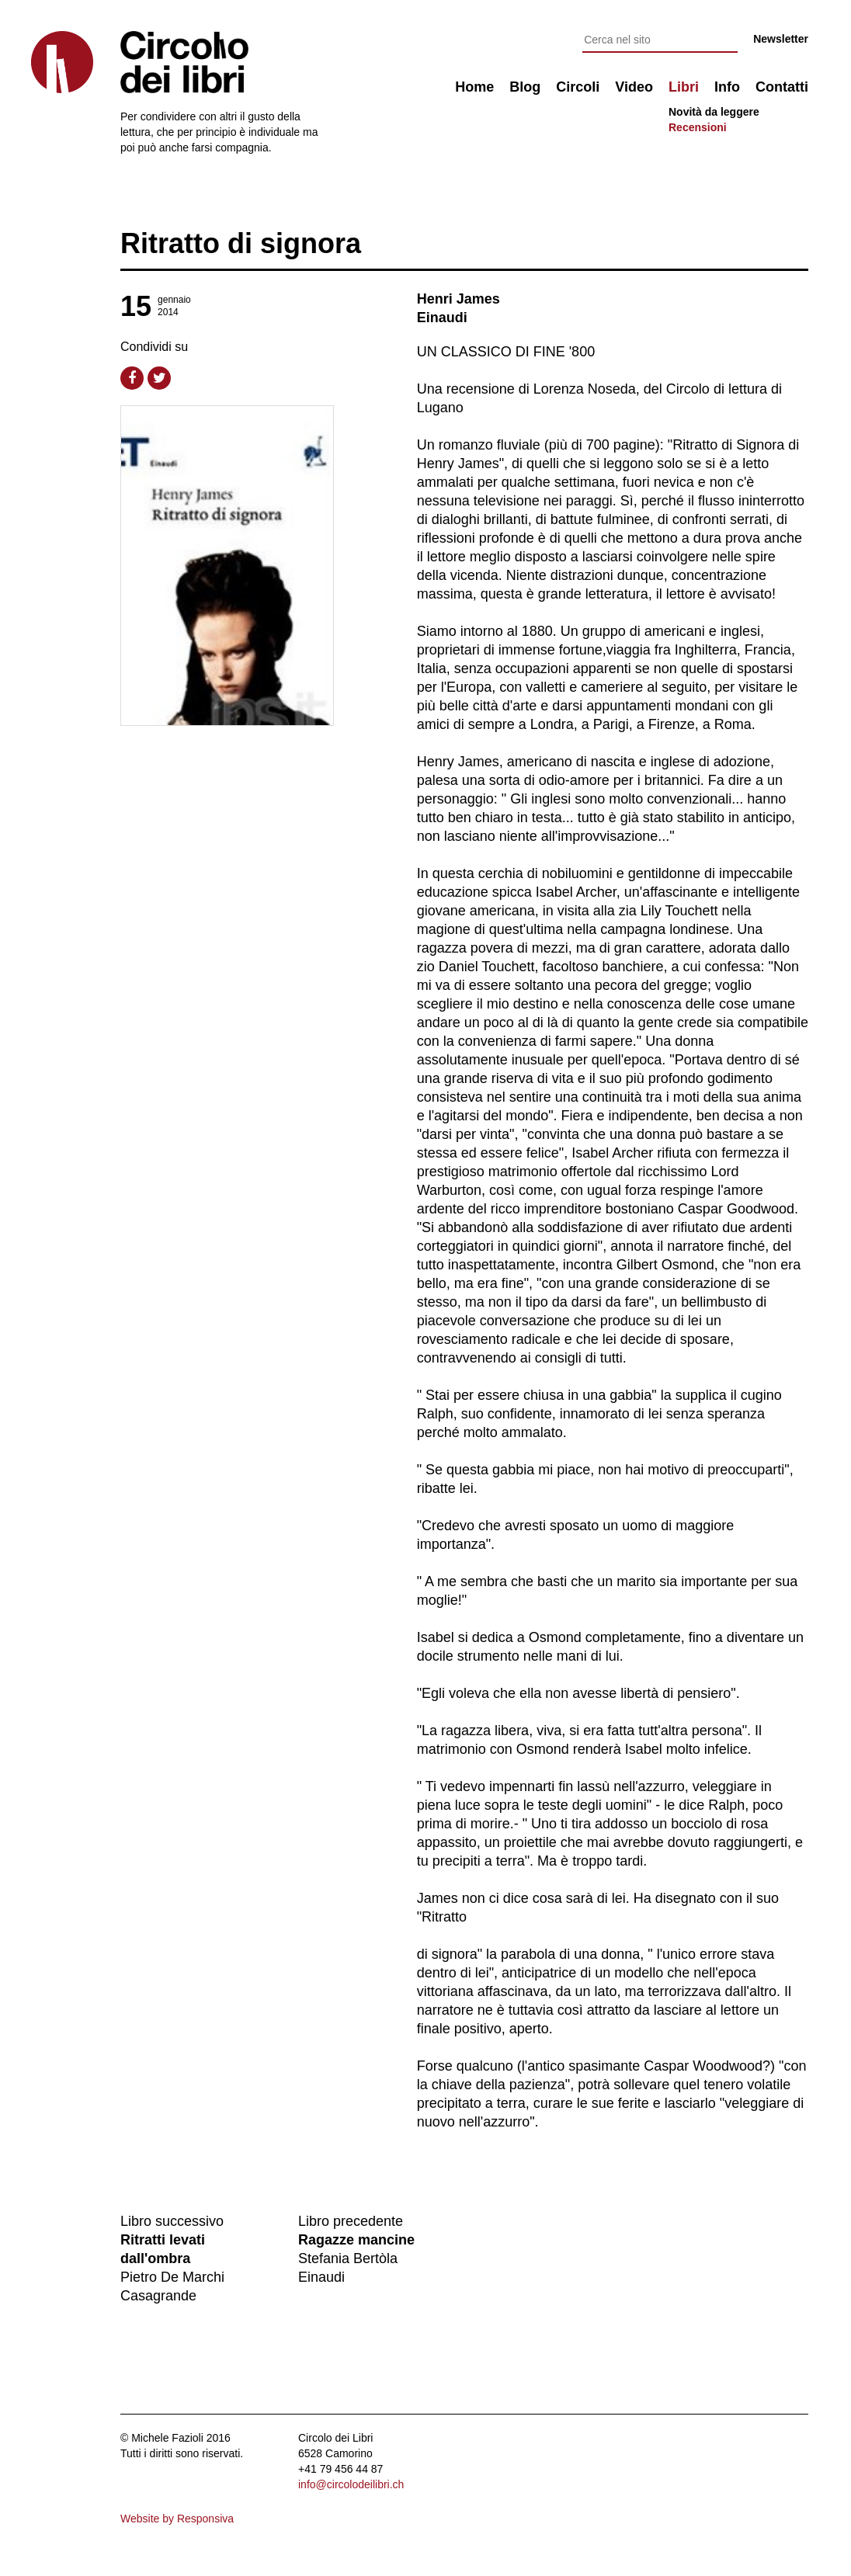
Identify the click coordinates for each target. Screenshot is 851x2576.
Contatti (781, 87)
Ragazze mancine (356, 2240)
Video (634, 87)
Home (474, 87)
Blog (524, 87)
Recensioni (698, 127)
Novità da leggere (714, 112)
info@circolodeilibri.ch (351, 2484)
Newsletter (780, 39)
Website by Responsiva (177, 2518)
